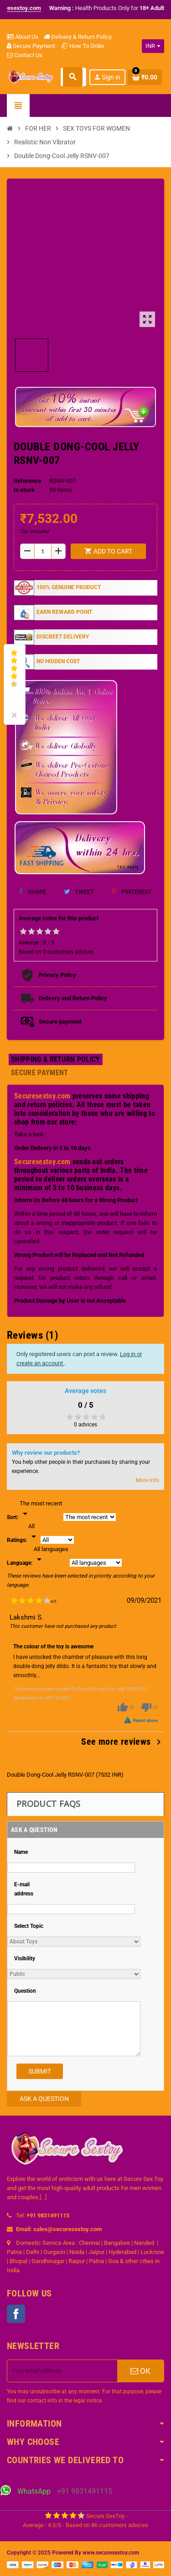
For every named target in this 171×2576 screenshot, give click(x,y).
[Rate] (33, 1532)
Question (25, 1991)
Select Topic (28, 1926)
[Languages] (51, 1555)
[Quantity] (43, 551)
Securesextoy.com (42, 1096)
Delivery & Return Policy (78, 36)
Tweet (79, 891)
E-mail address (23, 1889)
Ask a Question (44, 2098)
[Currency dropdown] (153, 46)
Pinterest (132, 891)
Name (21, 1852)
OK (140, 2370)
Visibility (24, 1958)
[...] (43, 2197)
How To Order (82, 45)
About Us (22, 36)
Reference (27, 480)
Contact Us (24, 55)
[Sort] (41, 1509)
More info (147, 1480)
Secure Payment (31, 45)
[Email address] (62, 2371)
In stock (24, 489)
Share (32, 891)
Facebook (16, 2314)
